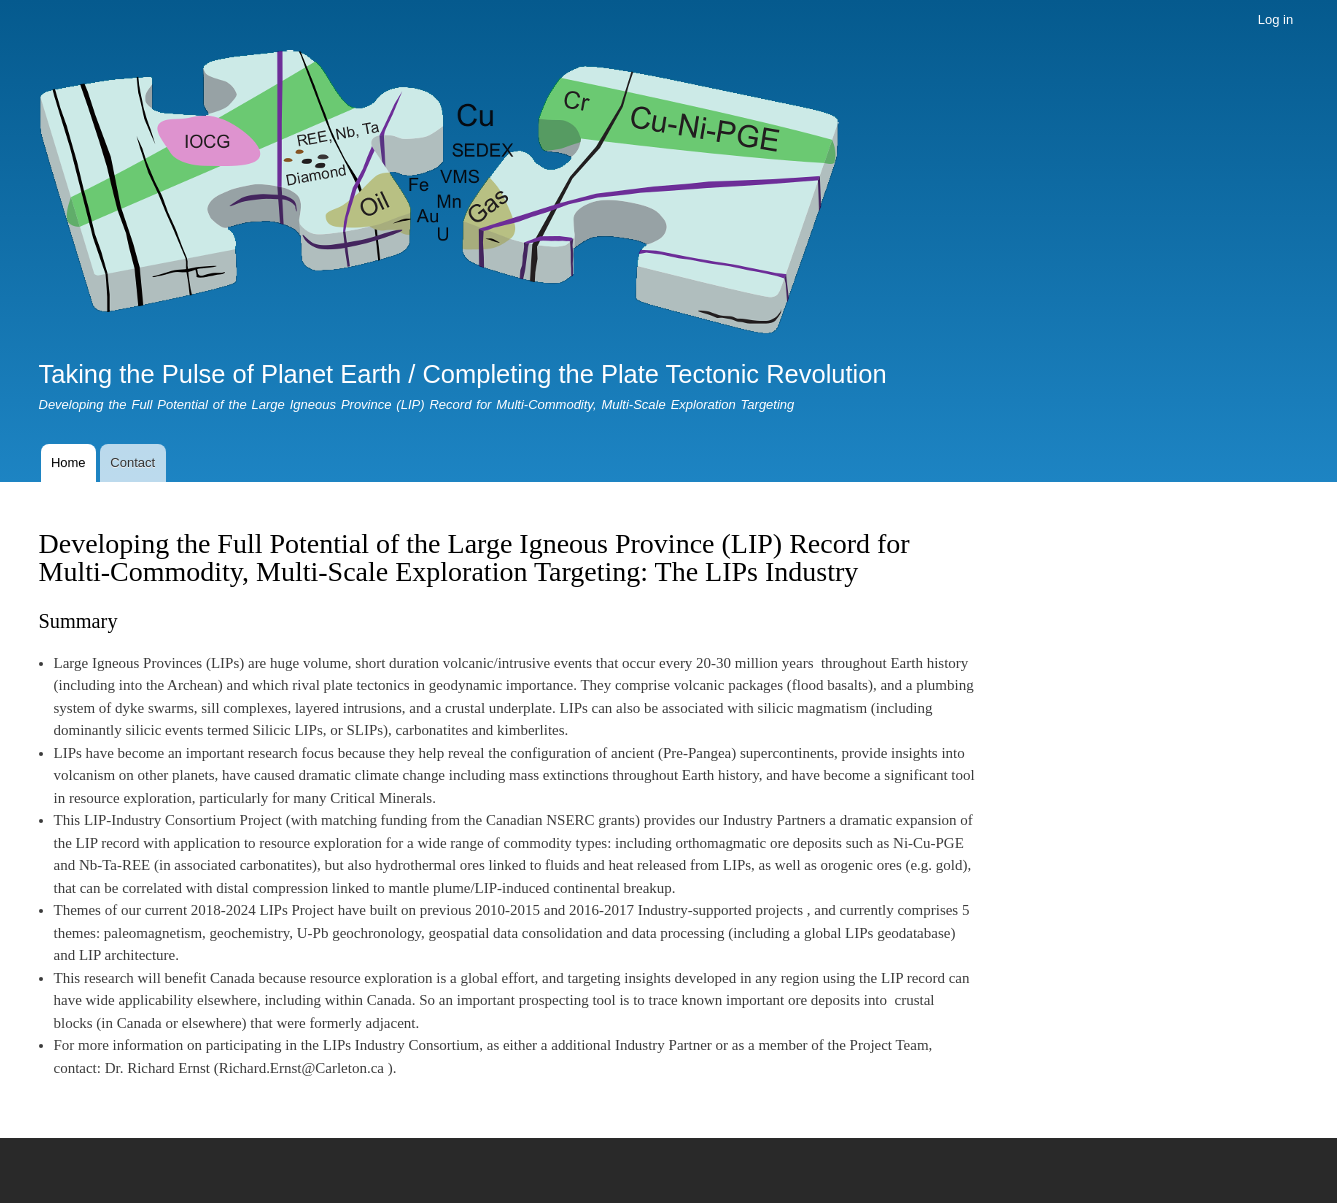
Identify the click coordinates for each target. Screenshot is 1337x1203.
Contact (132, 462)
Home (68, 462)
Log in (1275, 19)
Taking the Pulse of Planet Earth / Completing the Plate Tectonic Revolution (463, 374)
